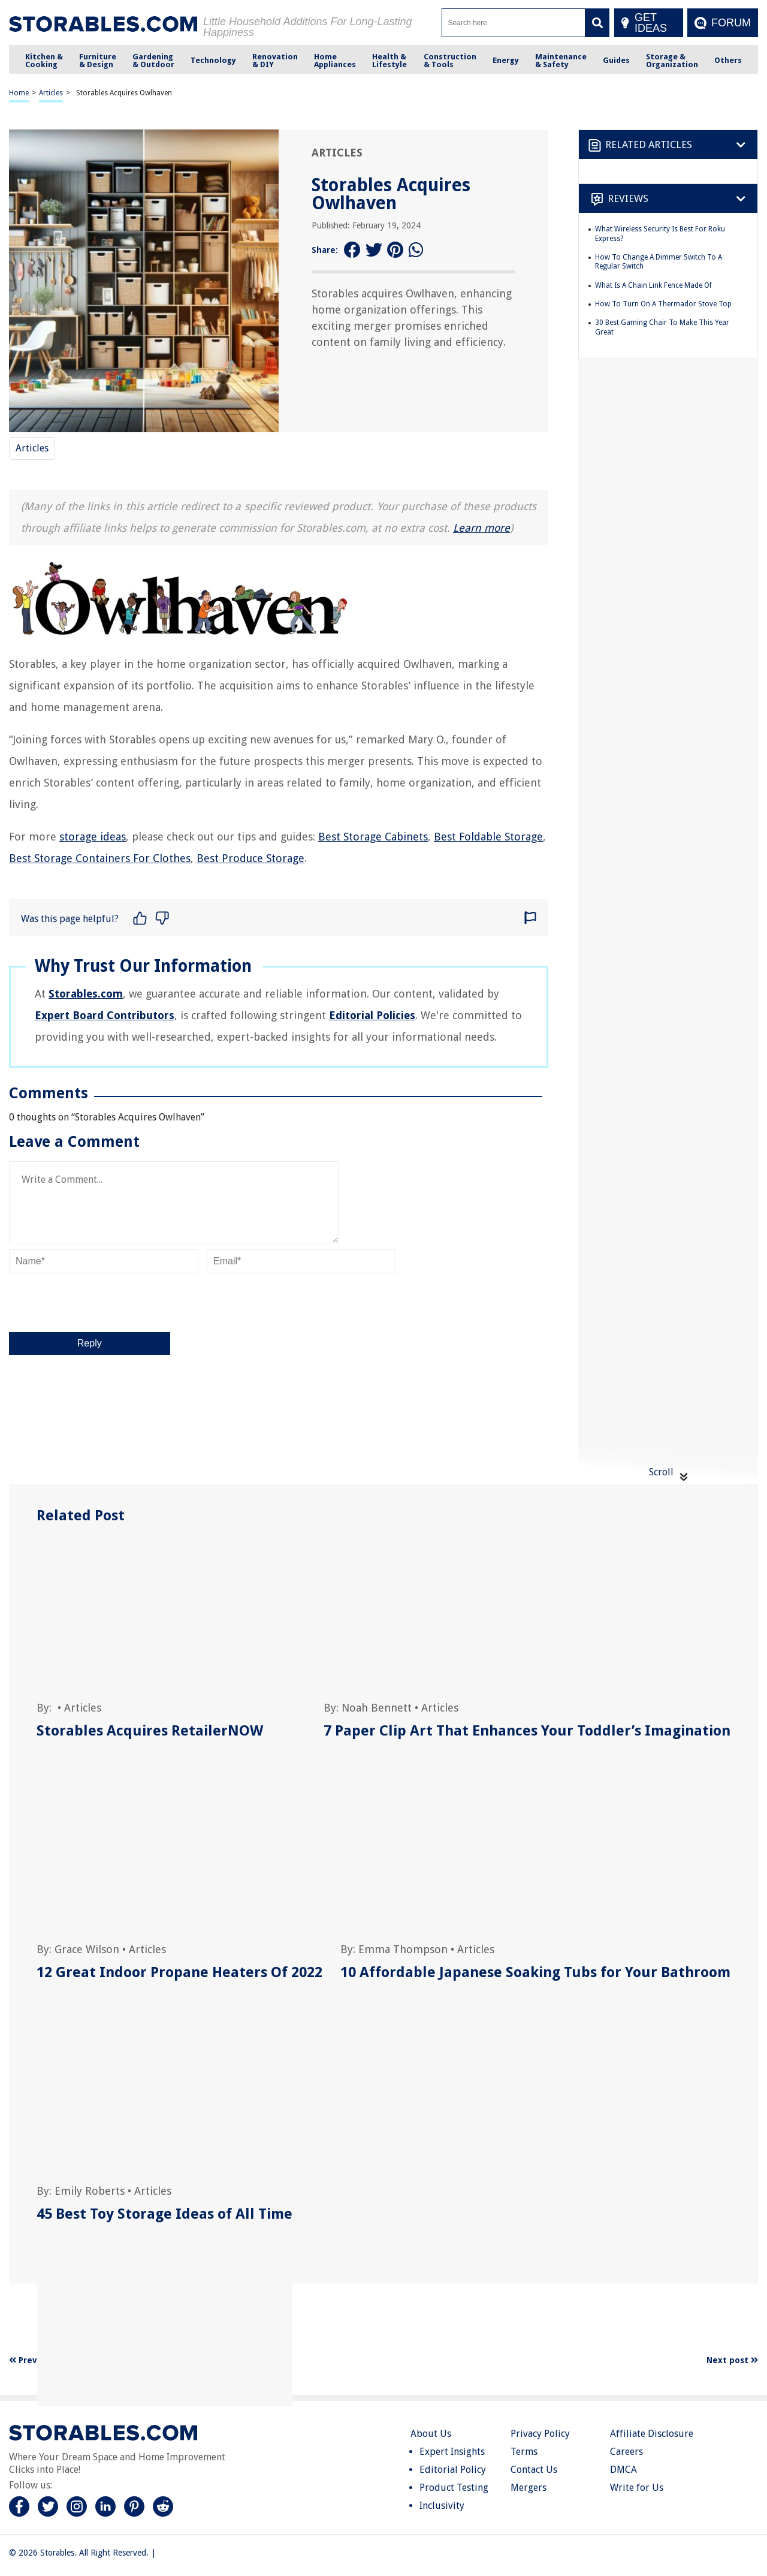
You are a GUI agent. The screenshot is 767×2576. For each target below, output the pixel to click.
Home (19, 93)
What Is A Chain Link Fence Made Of (653, 285)
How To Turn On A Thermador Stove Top (663, 304)
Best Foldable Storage (488, 836)
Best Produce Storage (250, 858)
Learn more (481, 528)
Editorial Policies (372, 1015)
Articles (51, 93)
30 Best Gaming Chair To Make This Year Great (662, 327)
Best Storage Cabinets (373, 836)
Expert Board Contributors (104, 1015)
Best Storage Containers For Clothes (100, 858)
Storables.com (86, 993)
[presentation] (100, 1302)
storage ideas (92, 836)
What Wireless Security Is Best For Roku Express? (660, 234)
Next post (732, 2360)
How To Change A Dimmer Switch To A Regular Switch (658, 262)
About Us (430, 2433)
